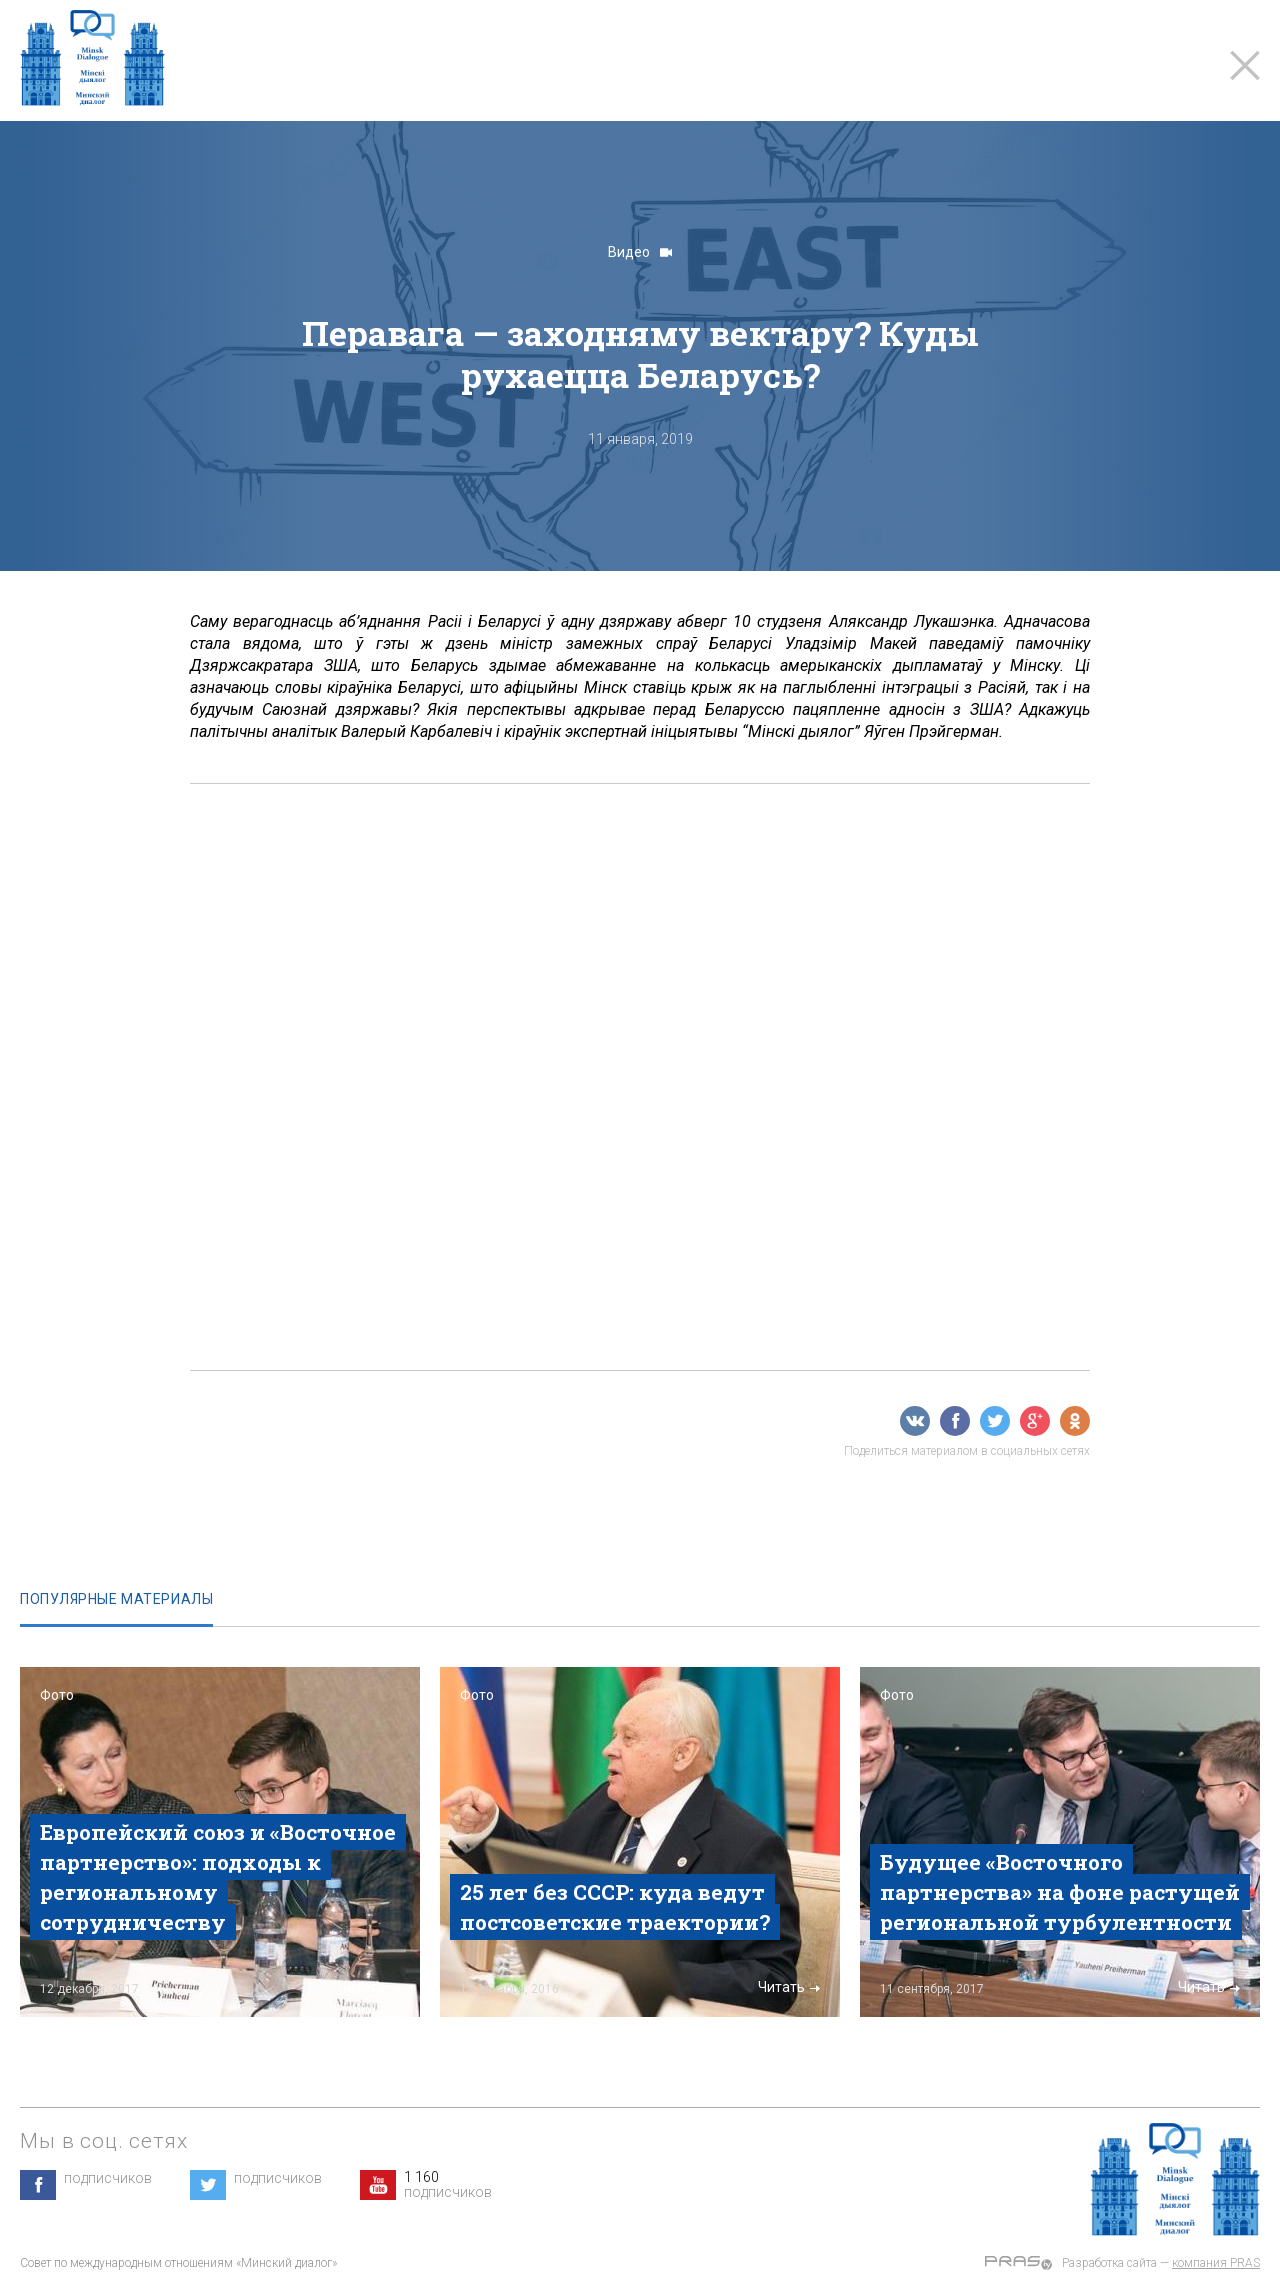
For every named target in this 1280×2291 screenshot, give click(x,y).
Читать (369, 1987)
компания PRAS (1216, 2263)
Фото (57, 1695)
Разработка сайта (1109, 2263)
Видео (640, 252)
